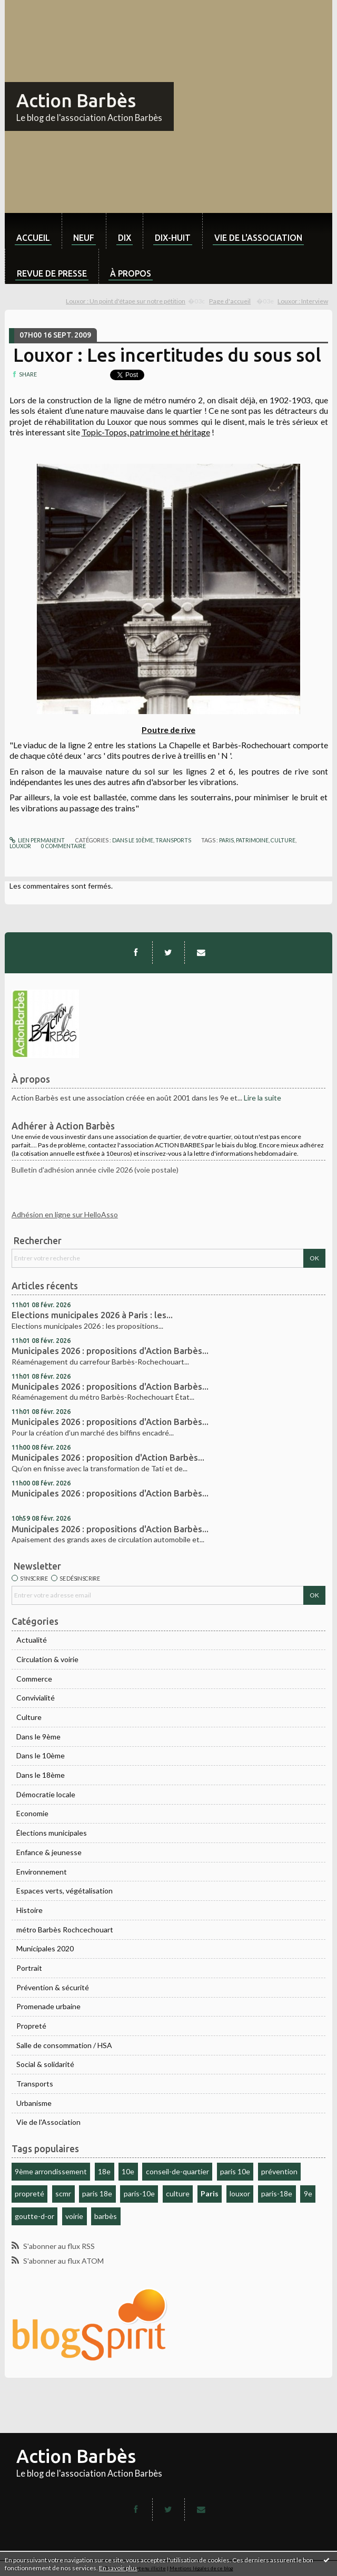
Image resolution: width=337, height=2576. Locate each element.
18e (104, 2171)
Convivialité (35, 1697)
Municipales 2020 (45, 1948)
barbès (105, 2216)
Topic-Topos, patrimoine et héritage (146, 432)
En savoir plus (118, 2568)
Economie (32, 1813)
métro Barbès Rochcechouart (64, 1929)
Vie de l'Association (48, 2121)
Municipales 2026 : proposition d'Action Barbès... (108, 1457)
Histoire (29, 1910)
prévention (279, 2171)
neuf (83, 237)
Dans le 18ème (40, 1774)
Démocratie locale (45, 1794)
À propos (130, 273)
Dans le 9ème (38, 1736)
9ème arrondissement (51, 2171)
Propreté (31, 2025)
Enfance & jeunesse (49, 1852)
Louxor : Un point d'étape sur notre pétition (125, 301)
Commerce (34, 1678)
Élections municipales (51, 1832)
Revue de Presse (52, 273)
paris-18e (276, 2193)
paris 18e (97, 2193)
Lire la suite (262, 1097)
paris (226, 840)
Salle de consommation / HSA (64, 2045)
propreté (29, 2193)
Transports (34, 2083)
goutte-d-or (34, 2216)
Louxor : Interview (302, 301)
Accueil (33, 237)
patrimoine (252, 840)
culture (178, 2193)
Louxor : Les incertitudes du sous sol (167, 354)
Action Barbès (76, 100)
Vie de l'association (258, 237)
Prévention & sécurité (52, 1987)
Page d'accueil (230, 301)
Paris (210, 2193)
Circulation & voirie (47, 1659)
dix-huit (173, 237)
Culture (29, 1717)
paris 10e (235, 2171)
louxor (240, 2193)
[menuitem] (33, 231)
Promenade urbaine (48, 2006)
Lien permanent (37, 840)
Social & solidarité (45, 2064)
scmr (63, 2193)
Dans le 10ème (40, 1755)
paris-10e (139, 2193)
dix (124, 237)
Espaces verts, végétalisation (64, 1890)
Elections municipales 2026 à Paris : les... (92, 1315)
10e (128, 2171)
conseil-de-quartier (177, 2171)
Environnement (41, 1871)
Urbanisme (34, 2103)
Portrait (29, 1967)
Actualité (31, 1639)
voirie (74, 2216)
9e (308, 2193)
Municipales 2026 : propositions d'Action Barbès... (110, 1351)
